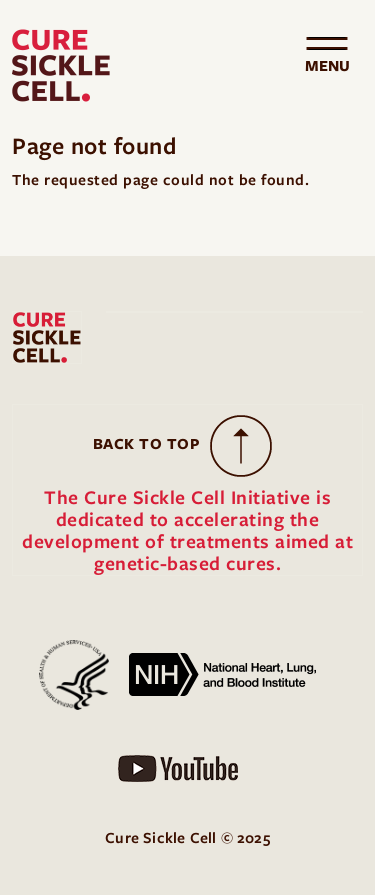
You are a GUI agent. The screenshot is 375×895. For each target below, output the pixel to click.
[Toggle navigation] (327, 66)
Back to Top (147, 444)
